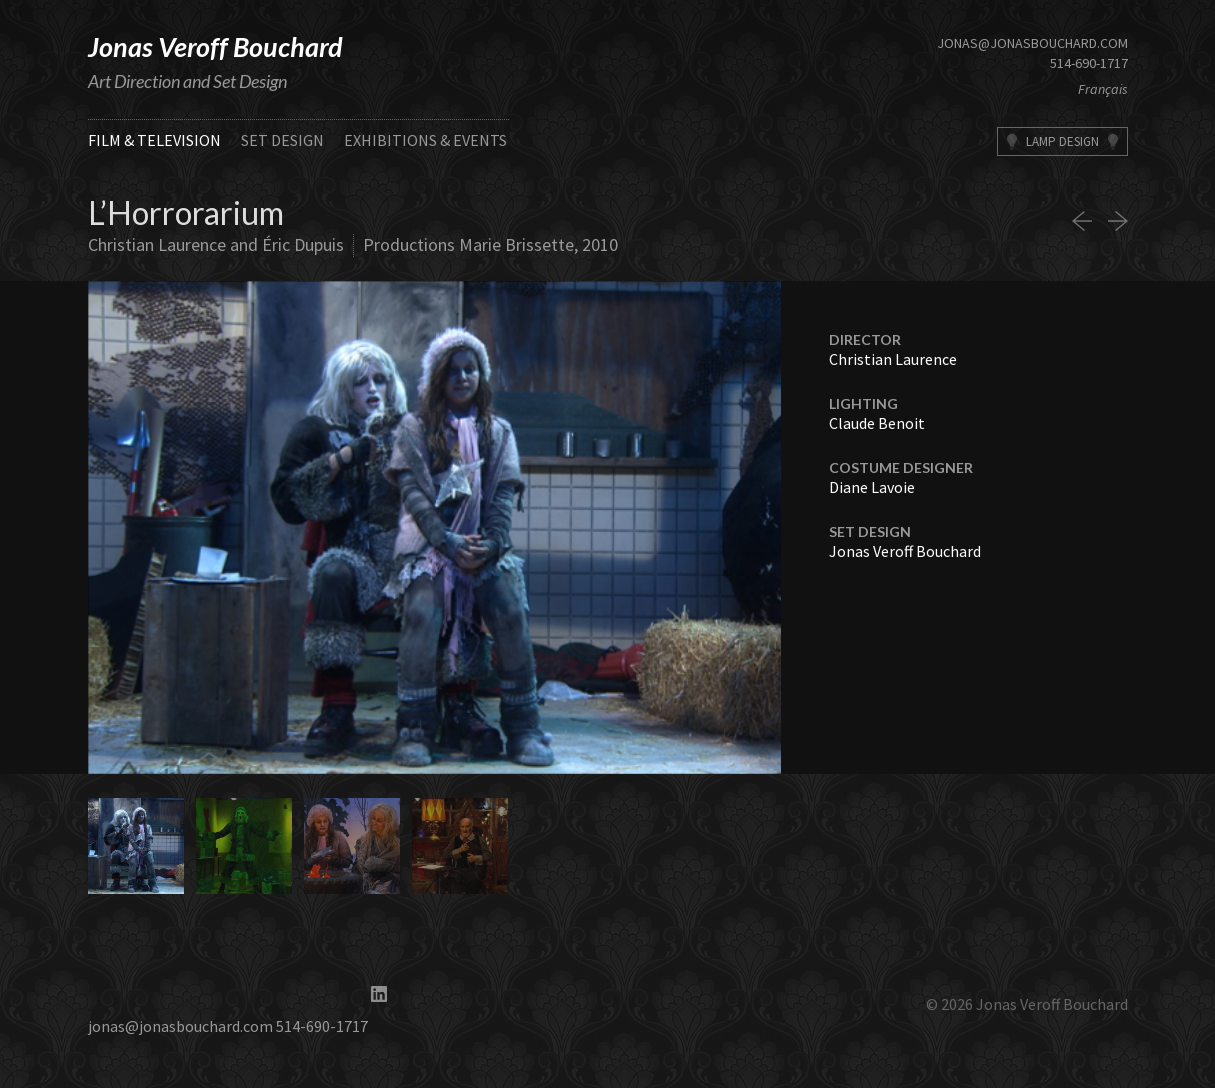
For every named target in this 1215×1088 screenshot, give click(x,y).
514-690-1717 (1089, 63)
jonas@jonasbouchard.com (1032, 43)
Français (1103, 89)
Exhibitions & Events (425, 140)
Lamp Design (1062, 141)
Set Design (282, 140)
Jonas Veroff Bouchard (215, 46)
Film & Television (154, 140)
